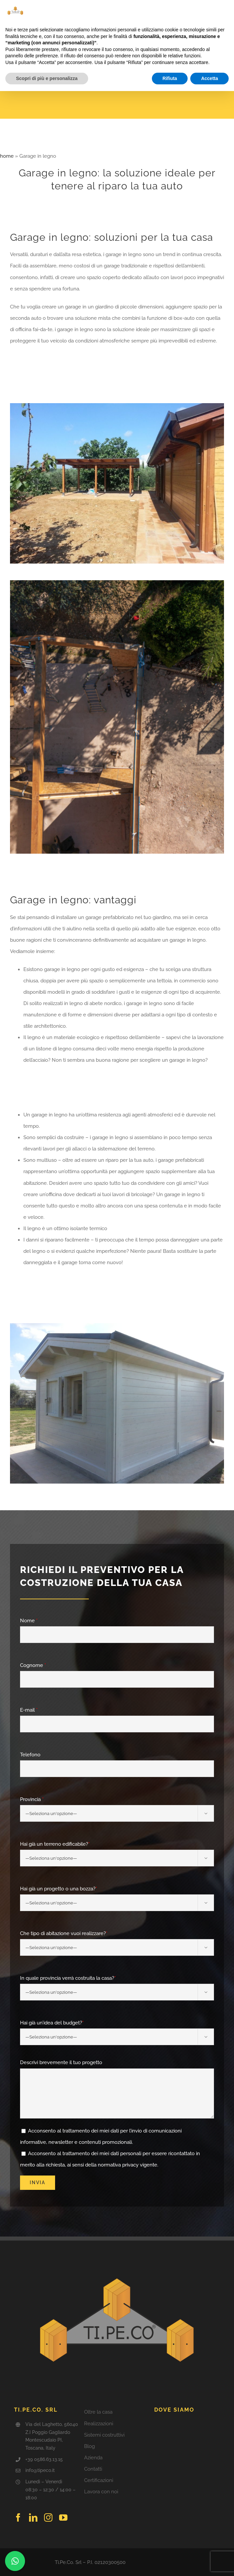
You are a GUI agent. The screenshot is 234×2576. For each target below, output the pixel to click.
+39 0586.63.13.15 (44, 2459)
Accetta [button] (209, 78)
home (7, 156)
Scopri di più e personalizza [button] (46, 78)
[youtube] (63, 2517)
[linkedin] (33, 2517)
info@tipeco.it (40, 2470)
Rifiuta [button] (170, 78)
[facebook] (18, 2517)
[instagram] (48, 2517)
